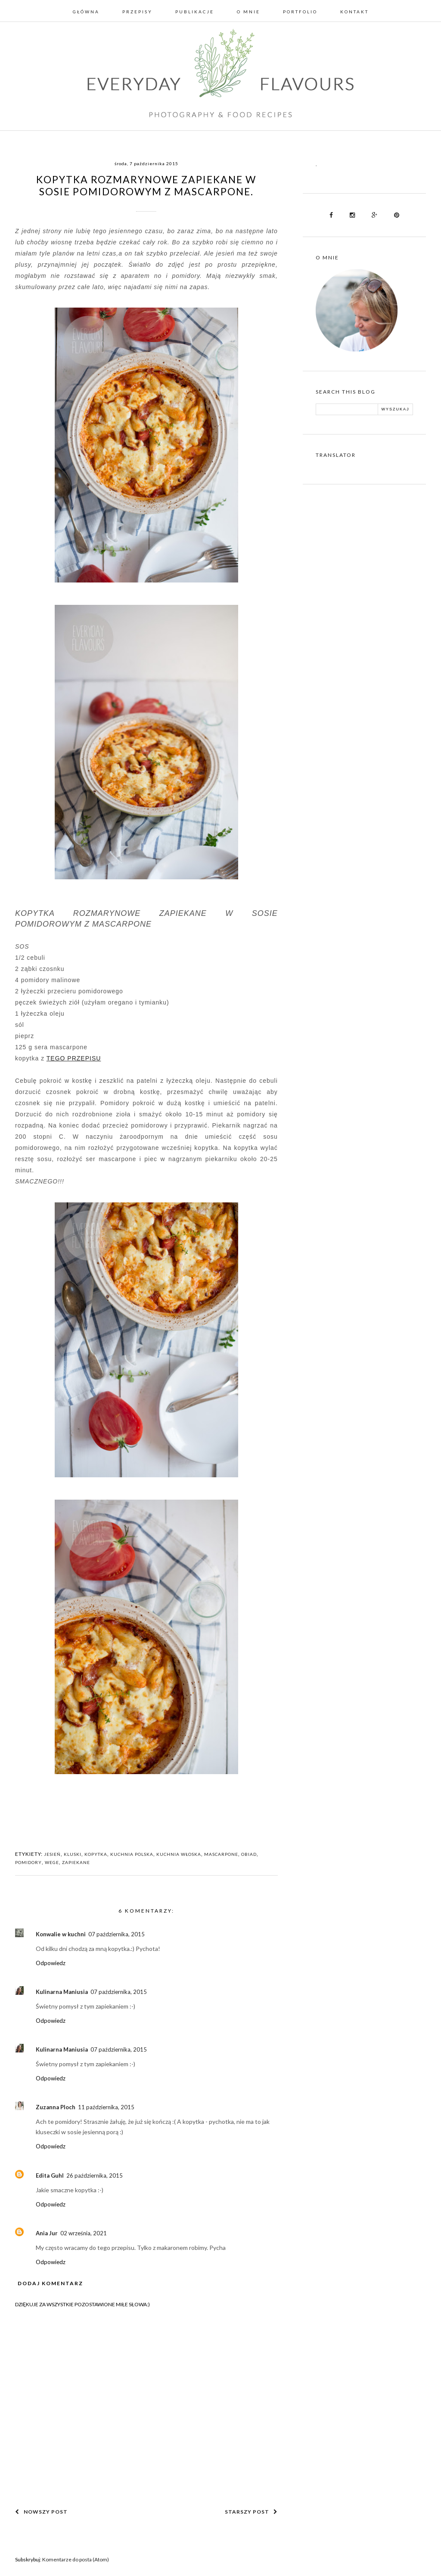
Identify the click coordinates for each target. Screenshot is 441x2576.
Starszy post (251, 2511)
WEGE (52, 1862)
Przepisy (137, 11)
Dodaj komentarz (50, 2283)
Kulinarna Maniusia (62, 1991)
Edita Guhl (50, 2175)
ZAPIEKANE (76, 1862)
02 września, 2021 (83, 2233)
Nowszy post (41, 2511)
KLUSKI (72, 1854)
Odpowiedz (50, 1963)
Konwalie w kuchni (61, 1934)
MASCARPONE (221, 1854)
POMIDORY (28, 1862)
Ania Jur (47, 2233)
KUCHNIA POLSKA (131, 1854)
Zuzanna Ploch (55, 2107)
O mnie (248, 11)
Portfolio (300, 11)
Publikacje (194, 11)
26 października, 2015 (94, 2175)
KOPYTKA (95, 1854)
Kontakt (354, 11)
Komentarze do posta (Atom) (75, 2559)
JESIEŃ (52, 1854)
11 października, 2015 (106, 2107)
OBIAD (249, 1854)
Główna (86, 11)
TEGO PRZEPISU (74, 1058)
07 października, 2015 (116, 1934)
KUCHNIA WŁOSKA (178, 1854)
